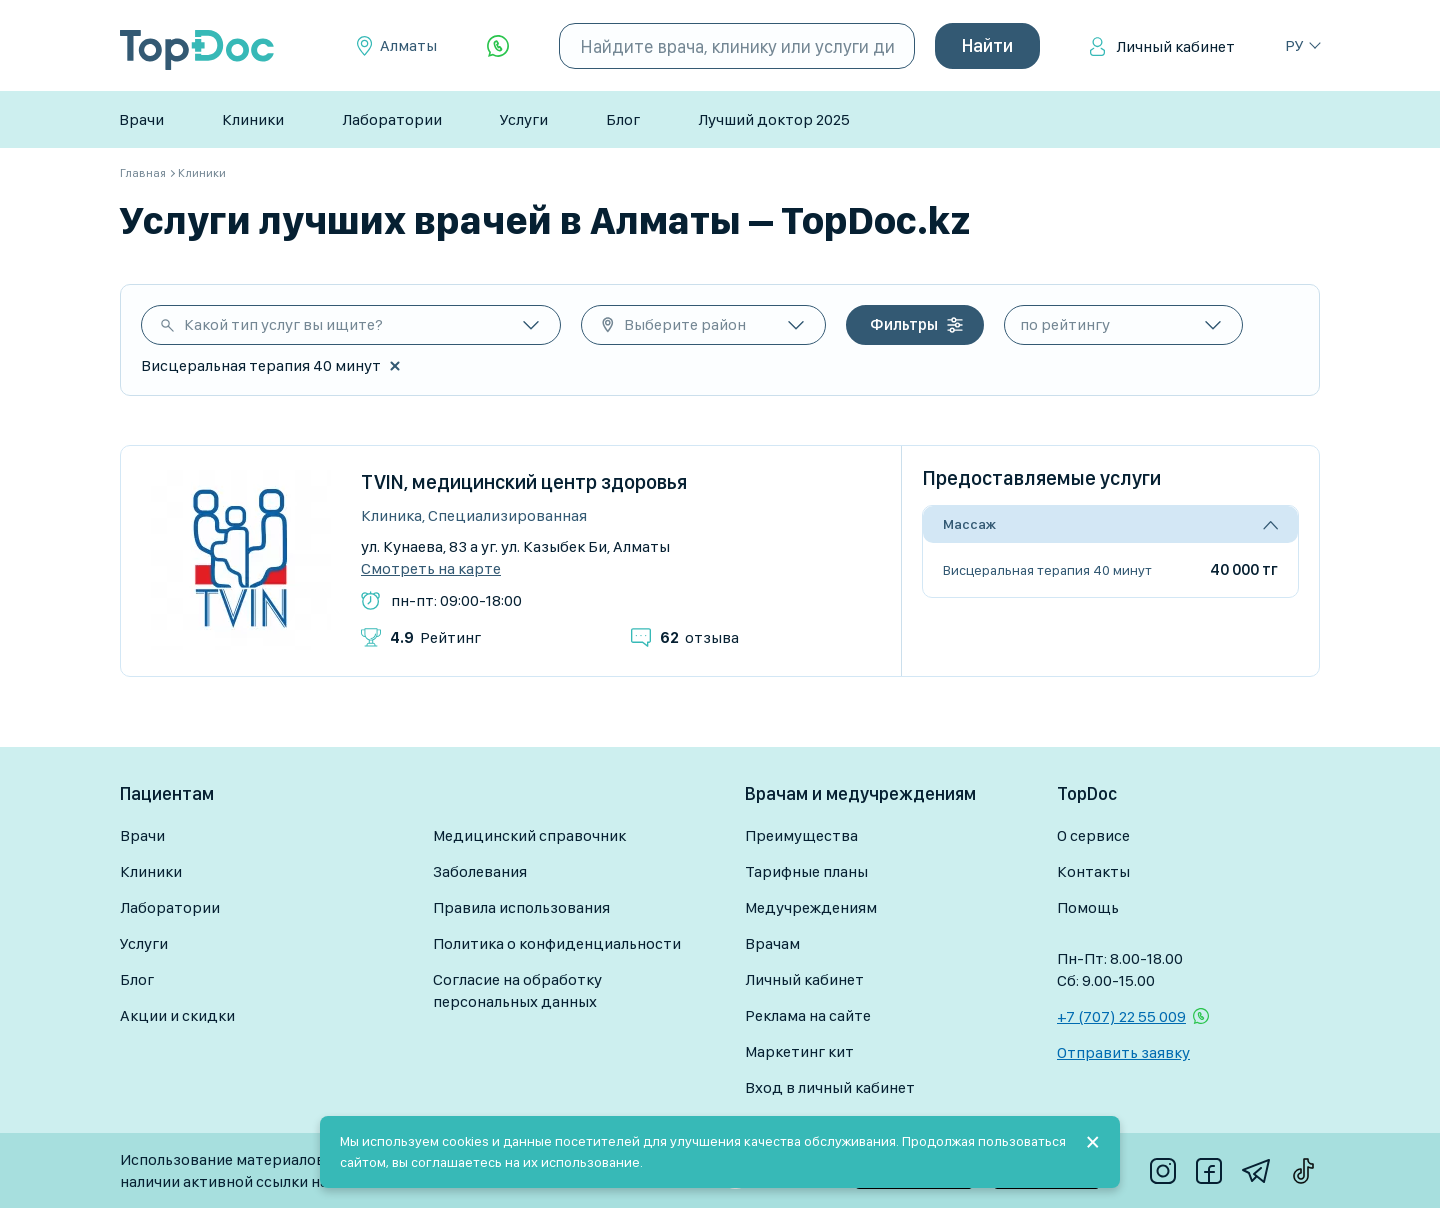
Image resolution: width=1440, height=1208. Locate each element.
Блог (623, 119)
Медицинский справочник (529, 835)
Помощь (1088, 907)
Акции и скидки (177, 1015)
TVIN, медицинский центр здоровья (524, 482)
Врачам (772, 943)
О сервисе (1093, 835)
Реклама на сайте (808, 1015)
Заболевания (480, 871)
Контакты (1093, 871)
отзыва (699, 637)
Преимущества (801, 835)
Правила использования (521, 907)
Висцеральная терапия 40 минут (1047, 570)
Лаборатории (392, 119)
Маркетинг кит (799, 1051)
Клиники (253, 119)
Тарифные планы (806, 871)
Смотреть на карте (431, 569)
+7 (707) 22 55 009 (1121, 1016)
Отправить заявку (1123, 1052)
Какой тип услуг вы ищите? (283, 324)
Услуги (524, 119)
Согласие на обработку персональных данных (517, 990)
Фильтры (904, 324)
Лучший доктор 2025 (774, 119)
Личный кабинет (1175, 46)
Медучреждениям (811, 907)
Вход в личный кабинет (830, 1087)
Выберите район (685, 324)
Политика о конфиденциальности (557, 943)
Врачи (141, 119)
